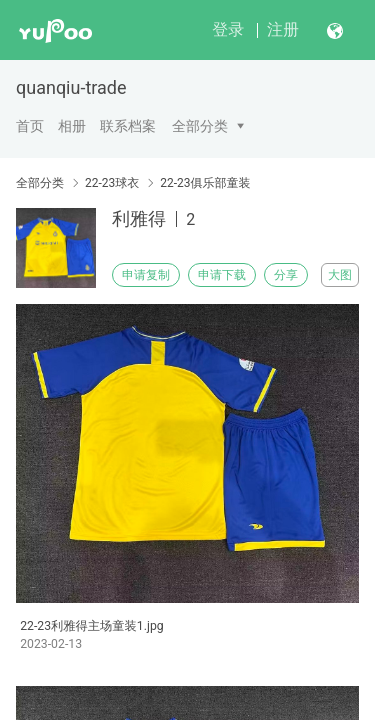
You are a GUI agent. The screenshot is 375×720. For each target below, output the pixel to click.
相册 (72, 126)
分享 (286, 275)
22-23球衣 (112, 183)
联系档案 (128, 126)
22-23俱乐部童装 (205, 183)
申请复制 (146, 275)
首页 (30, 126)
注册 (283, 29)
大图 (340, 275)
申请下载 (222, 275)
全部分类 (200, 126)
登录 (228, 29)
